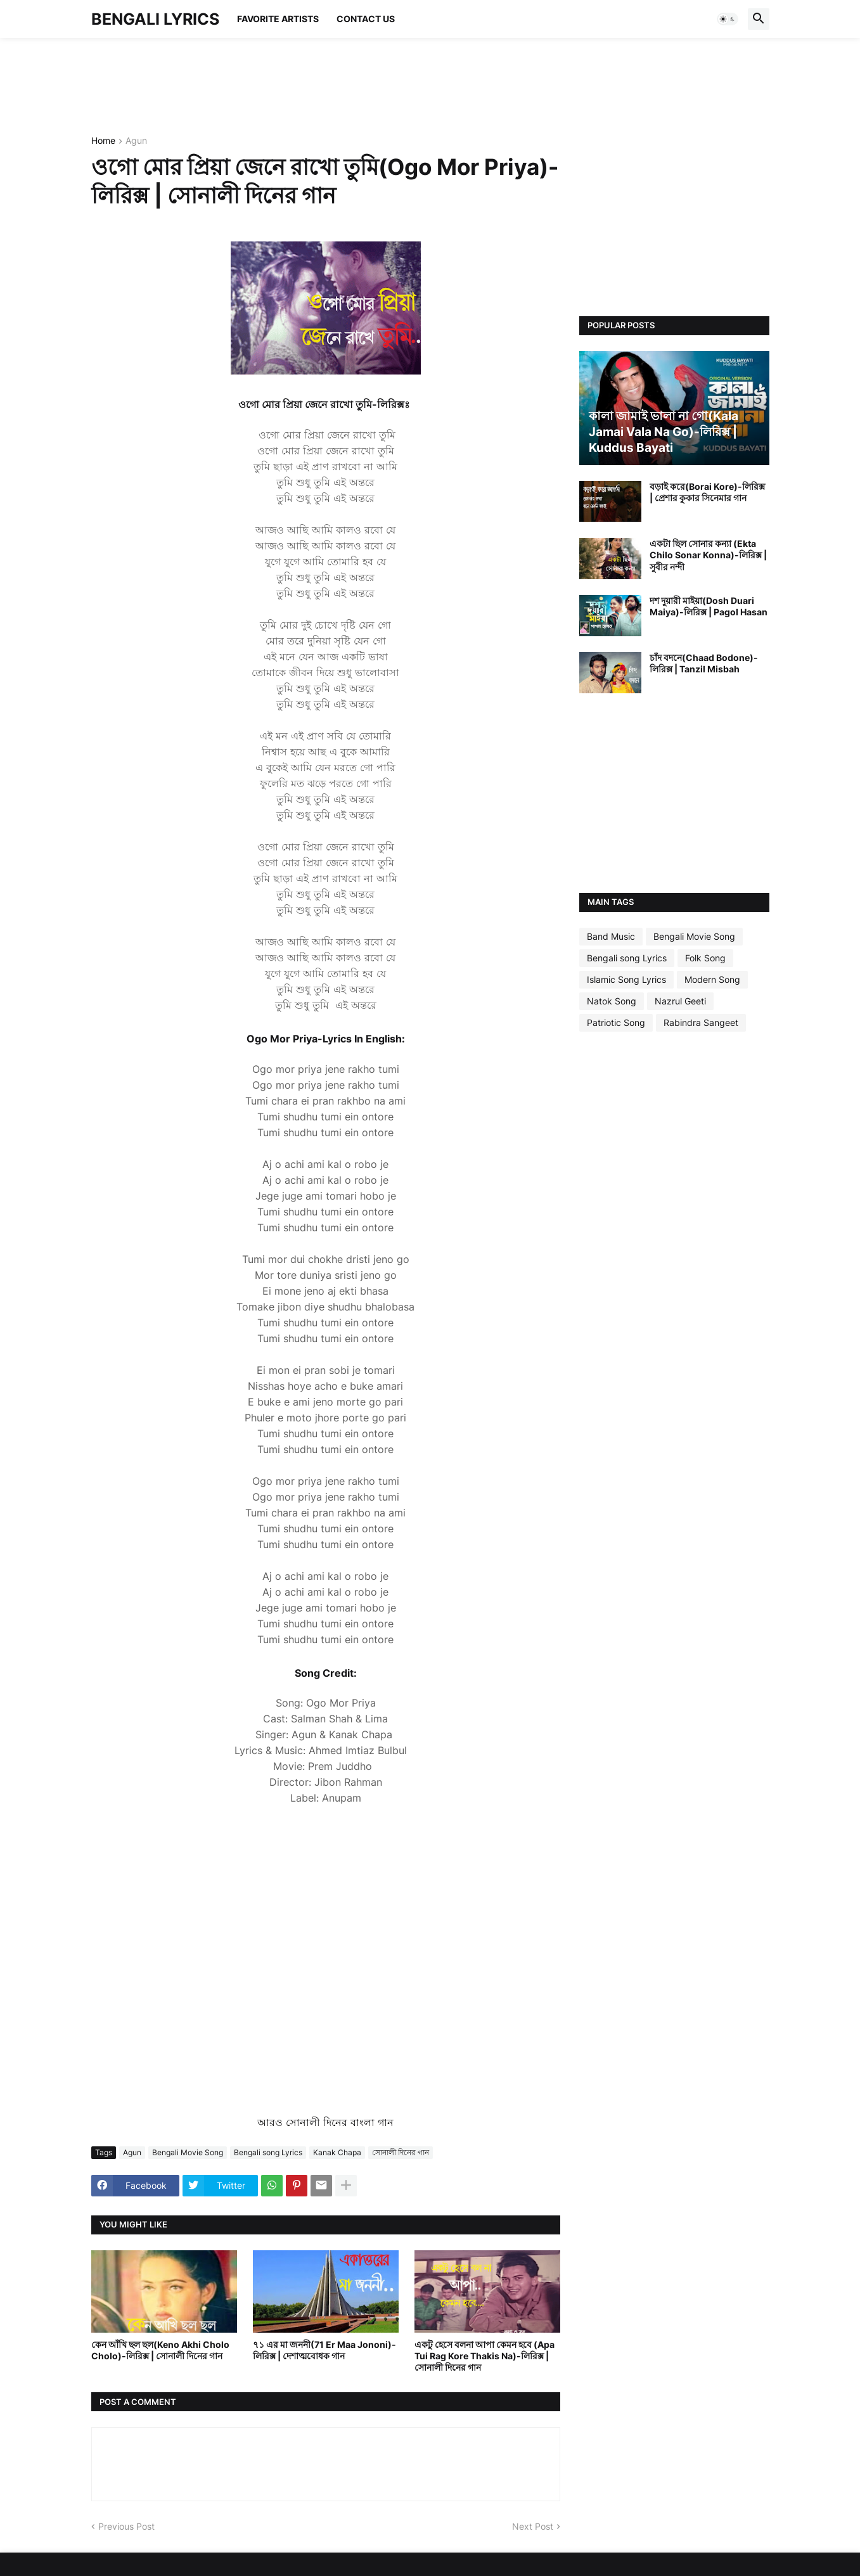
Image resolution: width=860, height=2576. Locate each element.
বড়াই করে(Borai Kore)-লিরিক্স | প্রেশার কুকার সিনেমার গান (707, 492)
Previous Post (126, 2526)
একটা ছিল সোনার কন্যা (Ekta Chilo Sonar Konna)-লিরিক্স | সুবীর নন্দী (708, 555)
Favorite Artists (278, 18)
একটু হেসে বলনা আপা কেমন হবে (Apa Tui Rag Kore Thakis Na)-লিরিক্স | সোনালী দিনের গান (484, 2356)
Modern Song (712, 979)
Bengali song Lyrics (268, 2152)
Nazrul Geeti (680, 1001)
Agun (136, 141)
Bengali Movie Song (187, 2152)
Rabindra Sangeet (701, 1022)
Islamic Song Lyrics (626, 979)
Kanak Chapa (337, 2152)
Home (103, 141)
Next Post (532, 2526)
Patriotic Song (616, 1022)
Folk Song (705, 957)
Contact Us (366, 18)
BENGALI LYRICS (155, 19)
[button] (727, 19)
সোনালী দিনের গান (400, 2152)
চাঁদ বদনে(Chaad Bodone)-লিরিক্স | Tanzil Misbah (704, 663)
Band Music (611, 936)
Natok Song (611, 1001)
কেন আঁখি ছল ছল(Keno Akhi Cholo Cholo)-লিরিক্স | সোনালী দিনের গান (160, 2350)
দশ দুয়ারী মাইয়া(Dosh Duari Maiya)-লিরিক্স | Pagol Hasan (708, 606)
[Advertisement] (322, 85)
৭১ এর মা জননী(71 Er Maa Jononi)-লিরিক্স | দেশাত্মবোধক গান (324, 2350)
